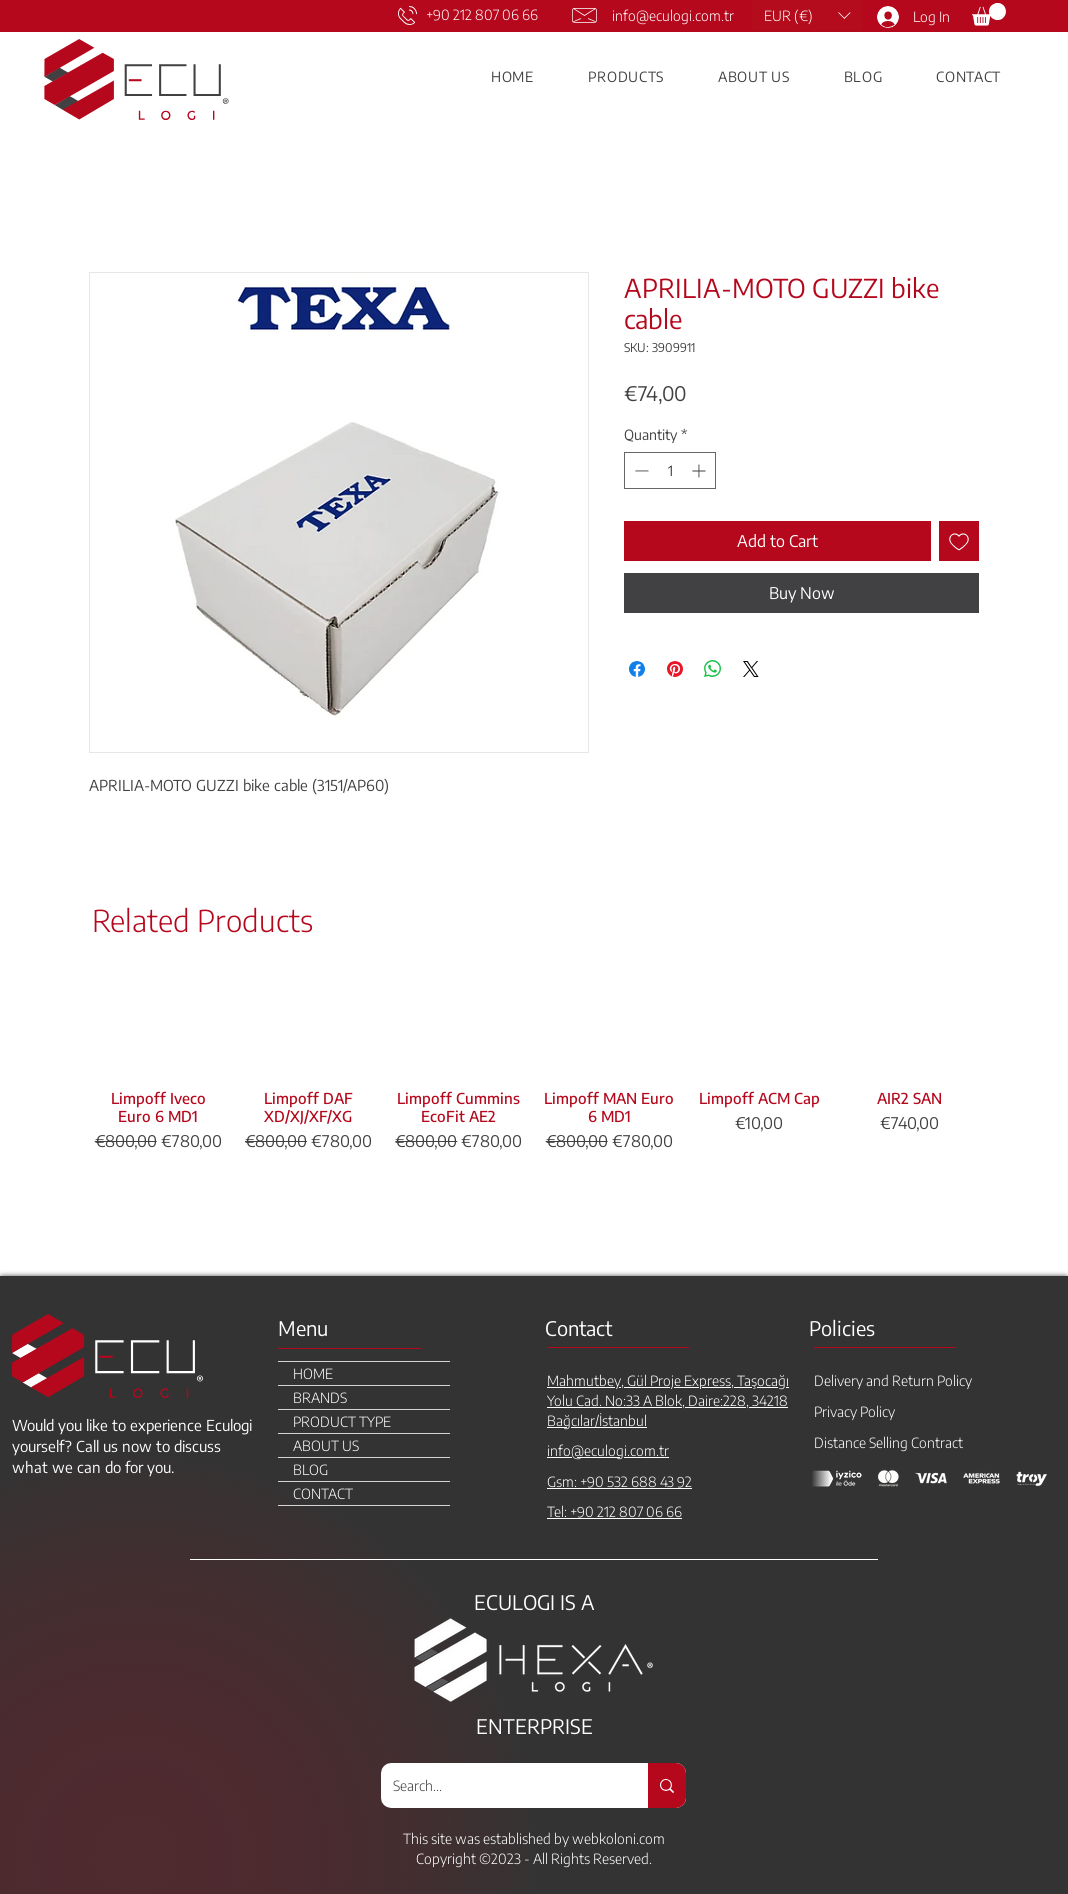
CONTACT (323, 1493)
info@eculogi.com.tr (673, 15)
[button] (807, 15)
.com (650, 1838)
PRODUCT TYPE (342, 1421)
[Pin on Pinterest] (675, 669)
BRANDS (320, 1397)
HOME (313, 1373)
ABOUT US (326, 1445)
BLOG (310, 1469)
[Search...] (499, 1785)
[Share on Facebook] (637, 669)
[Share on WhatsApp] (713, 669)
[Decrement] (639, 470)
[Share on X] (751, 669)
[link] (989, 14)
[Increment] (700, 470)
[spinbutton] (670, 470)
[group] (534, 1118)
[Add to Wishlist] (959, 541)
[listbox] (807, 15)
